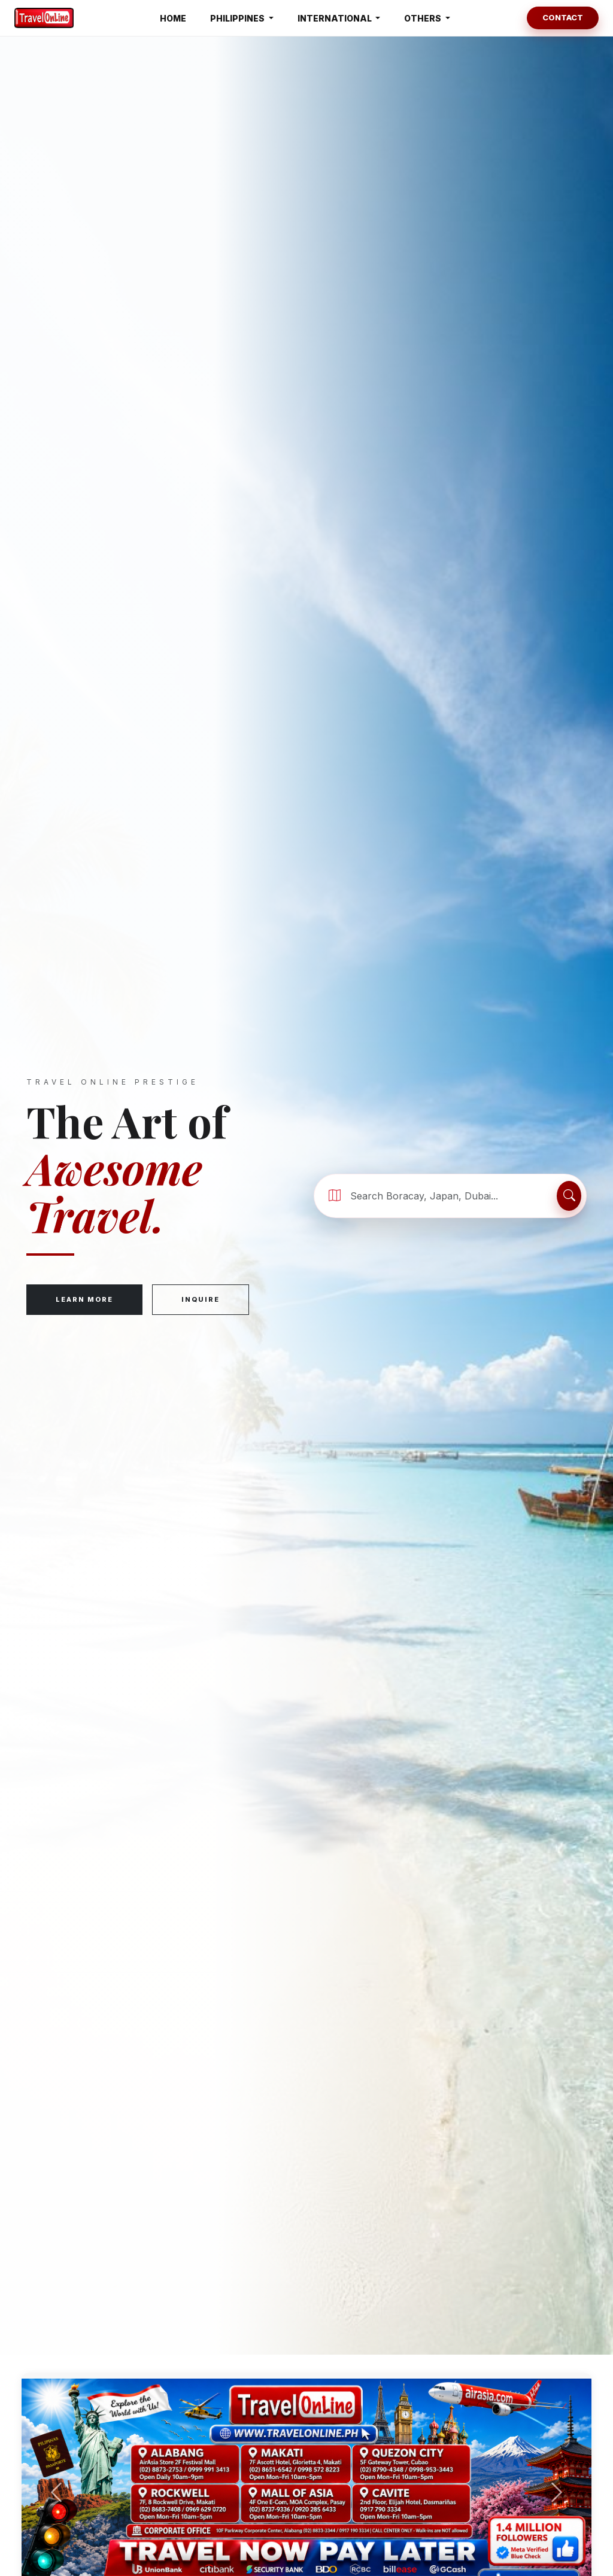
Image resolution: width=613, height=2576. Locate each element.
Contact (562, 17)
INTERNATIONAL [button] (336, 18)
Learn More (84, 1299)
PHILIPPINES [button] (238, 18)
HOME (173, 18)
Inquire (200, 1299)
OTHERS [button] (423, 18)
